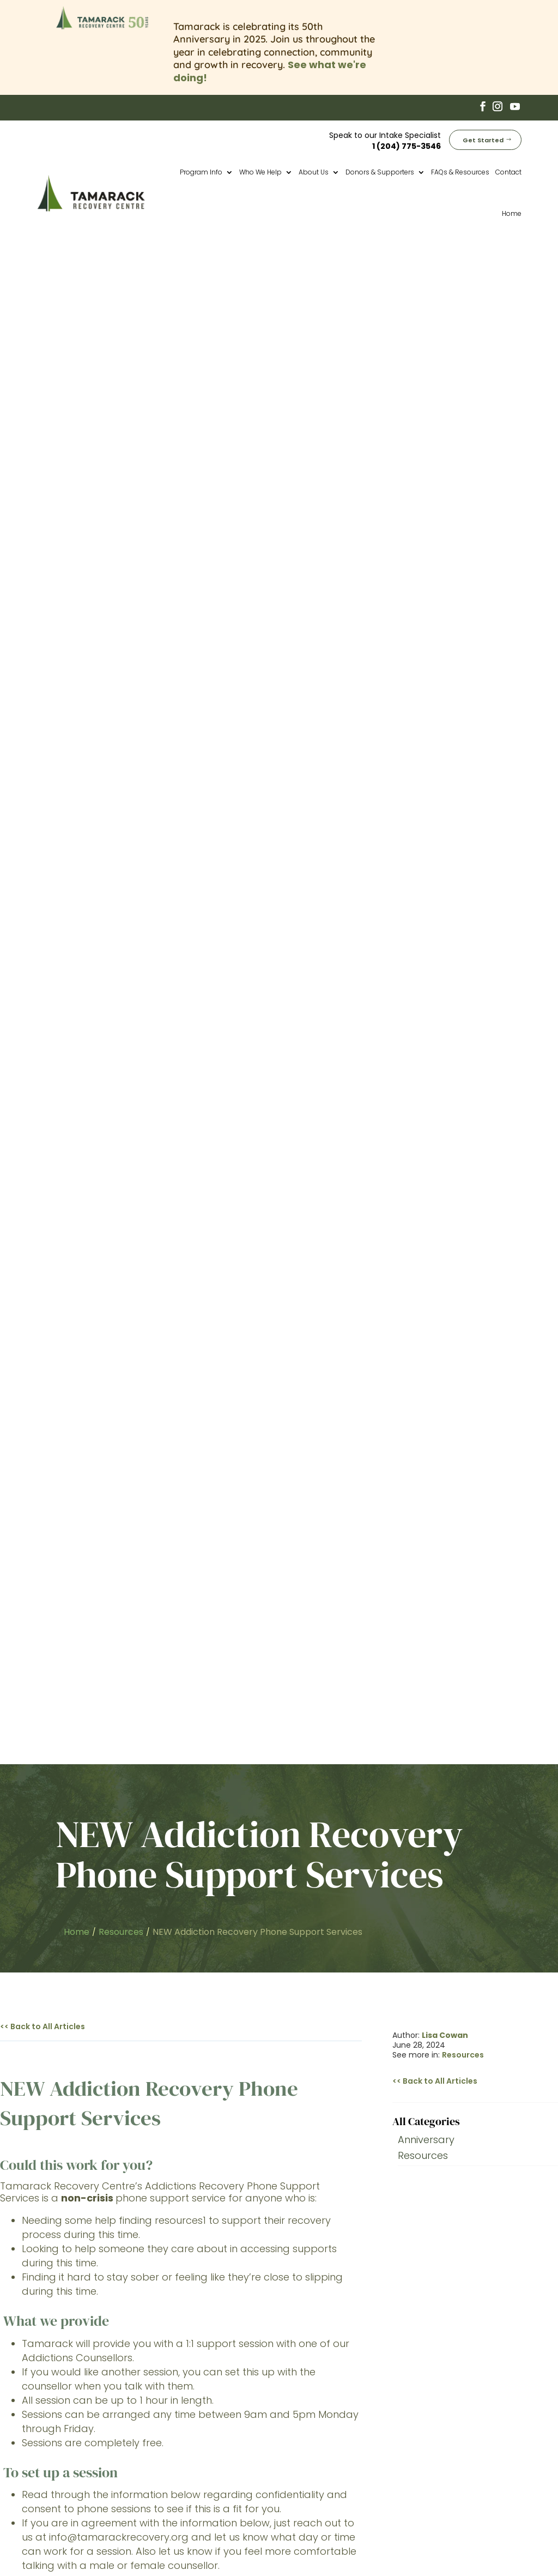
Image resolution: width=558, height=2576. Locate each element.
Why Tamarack (325, 2441)
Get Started (483, 138)
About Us (314, 170)
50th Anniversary (329, 2376)
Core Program (323, 2402)
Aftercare (313, 2428)
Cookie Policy (480, 2539)
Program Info (201, 170)
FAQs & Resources (460, 170)
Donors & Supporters (379, 170)
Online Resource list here (199, 1118)
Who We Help (260, 170)
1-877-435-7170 (130, 1545)
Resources (463, 528)
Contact (508, 170)
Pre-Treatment (324, 2389)
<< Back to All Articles (42, 499)
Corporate (315, 2480)
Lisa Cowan (445, 508)
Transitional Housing (336, 2415)
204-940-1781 (164, 1557)
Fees (302, 2454)
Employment (320, 2467)
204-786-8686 (127, 1533)
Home (511, 211)
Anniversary (426, 612)
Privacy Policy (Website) (411, 2539)
